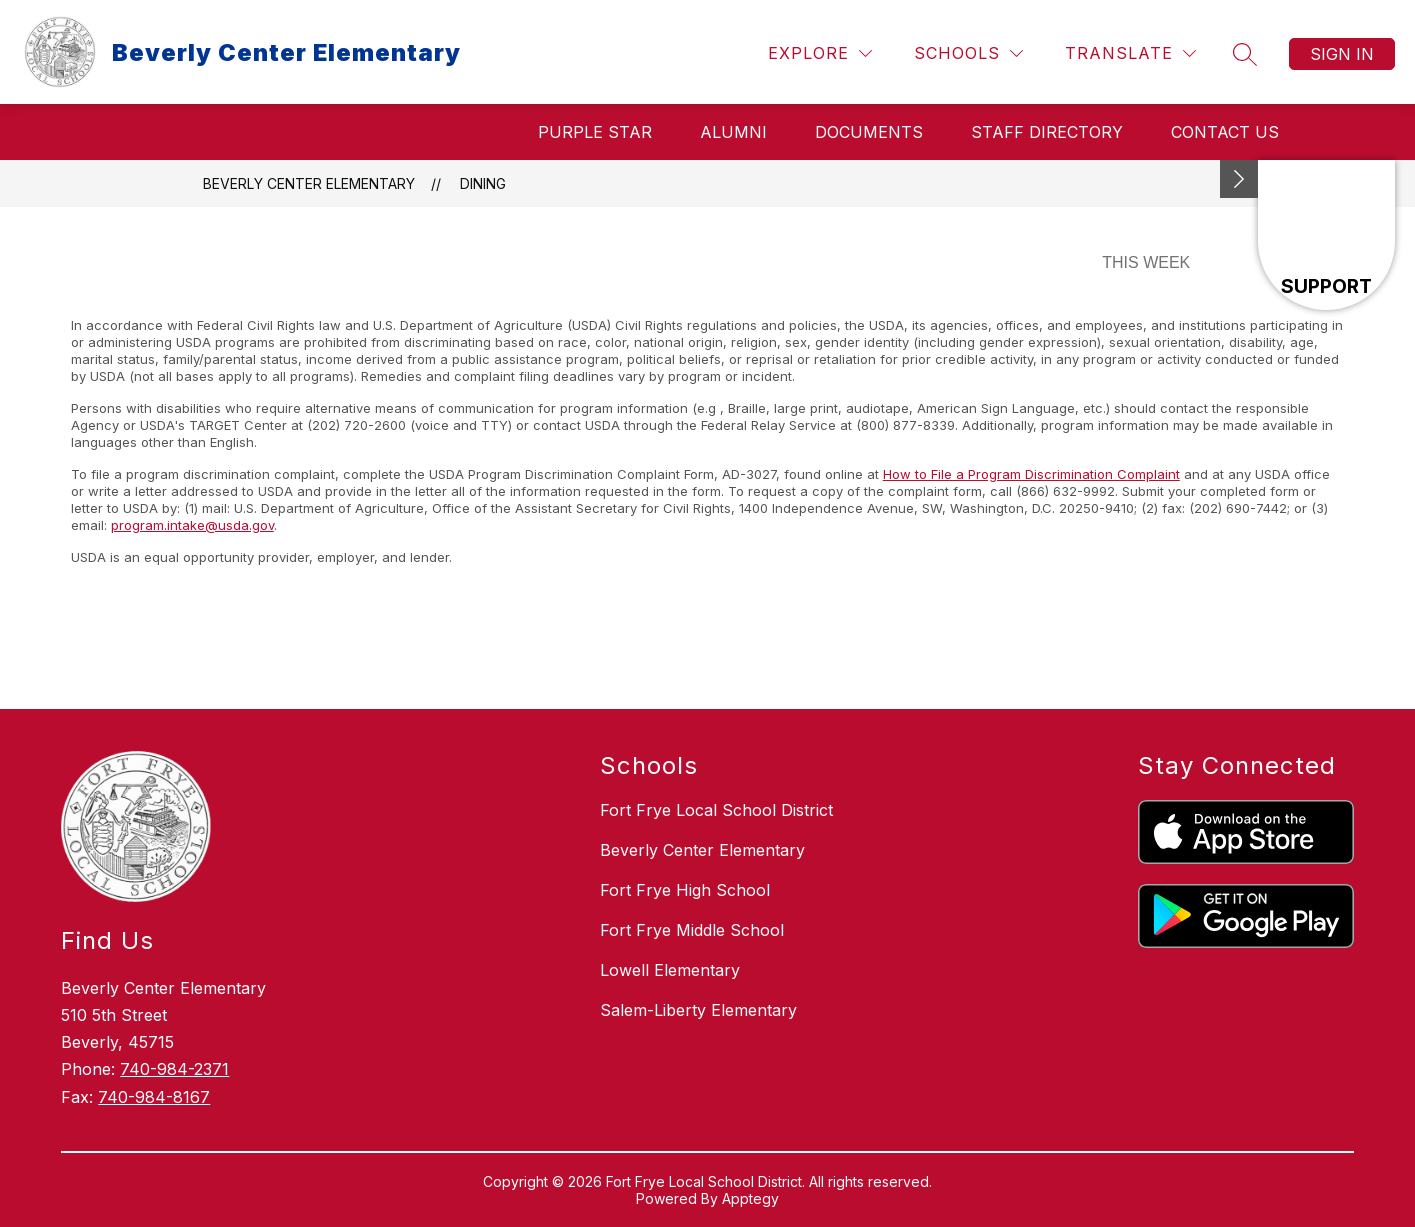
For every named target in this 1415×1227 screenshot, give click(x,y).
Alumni (733, 132)
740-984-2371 (174, 1069)
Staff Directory (1047, 132)
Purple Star (595, 132)
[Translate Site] (1130, 53)
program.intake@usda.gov (192, 525)
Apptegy (750, 1198)
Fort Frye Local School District (716, 810)
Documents (869, 132)
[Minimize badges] (1239, 179)
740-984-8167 (154, 1097)
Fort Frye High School (685, 890)
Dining (483, 183)
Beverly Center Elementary (309, 183)
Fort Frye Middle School (692, 930)
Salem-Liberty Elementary (698, 1010)
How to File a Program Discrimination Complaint (1031, 474)
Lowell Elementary (670, 970)
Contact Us (1225, 132)
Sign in (1342, 54)
